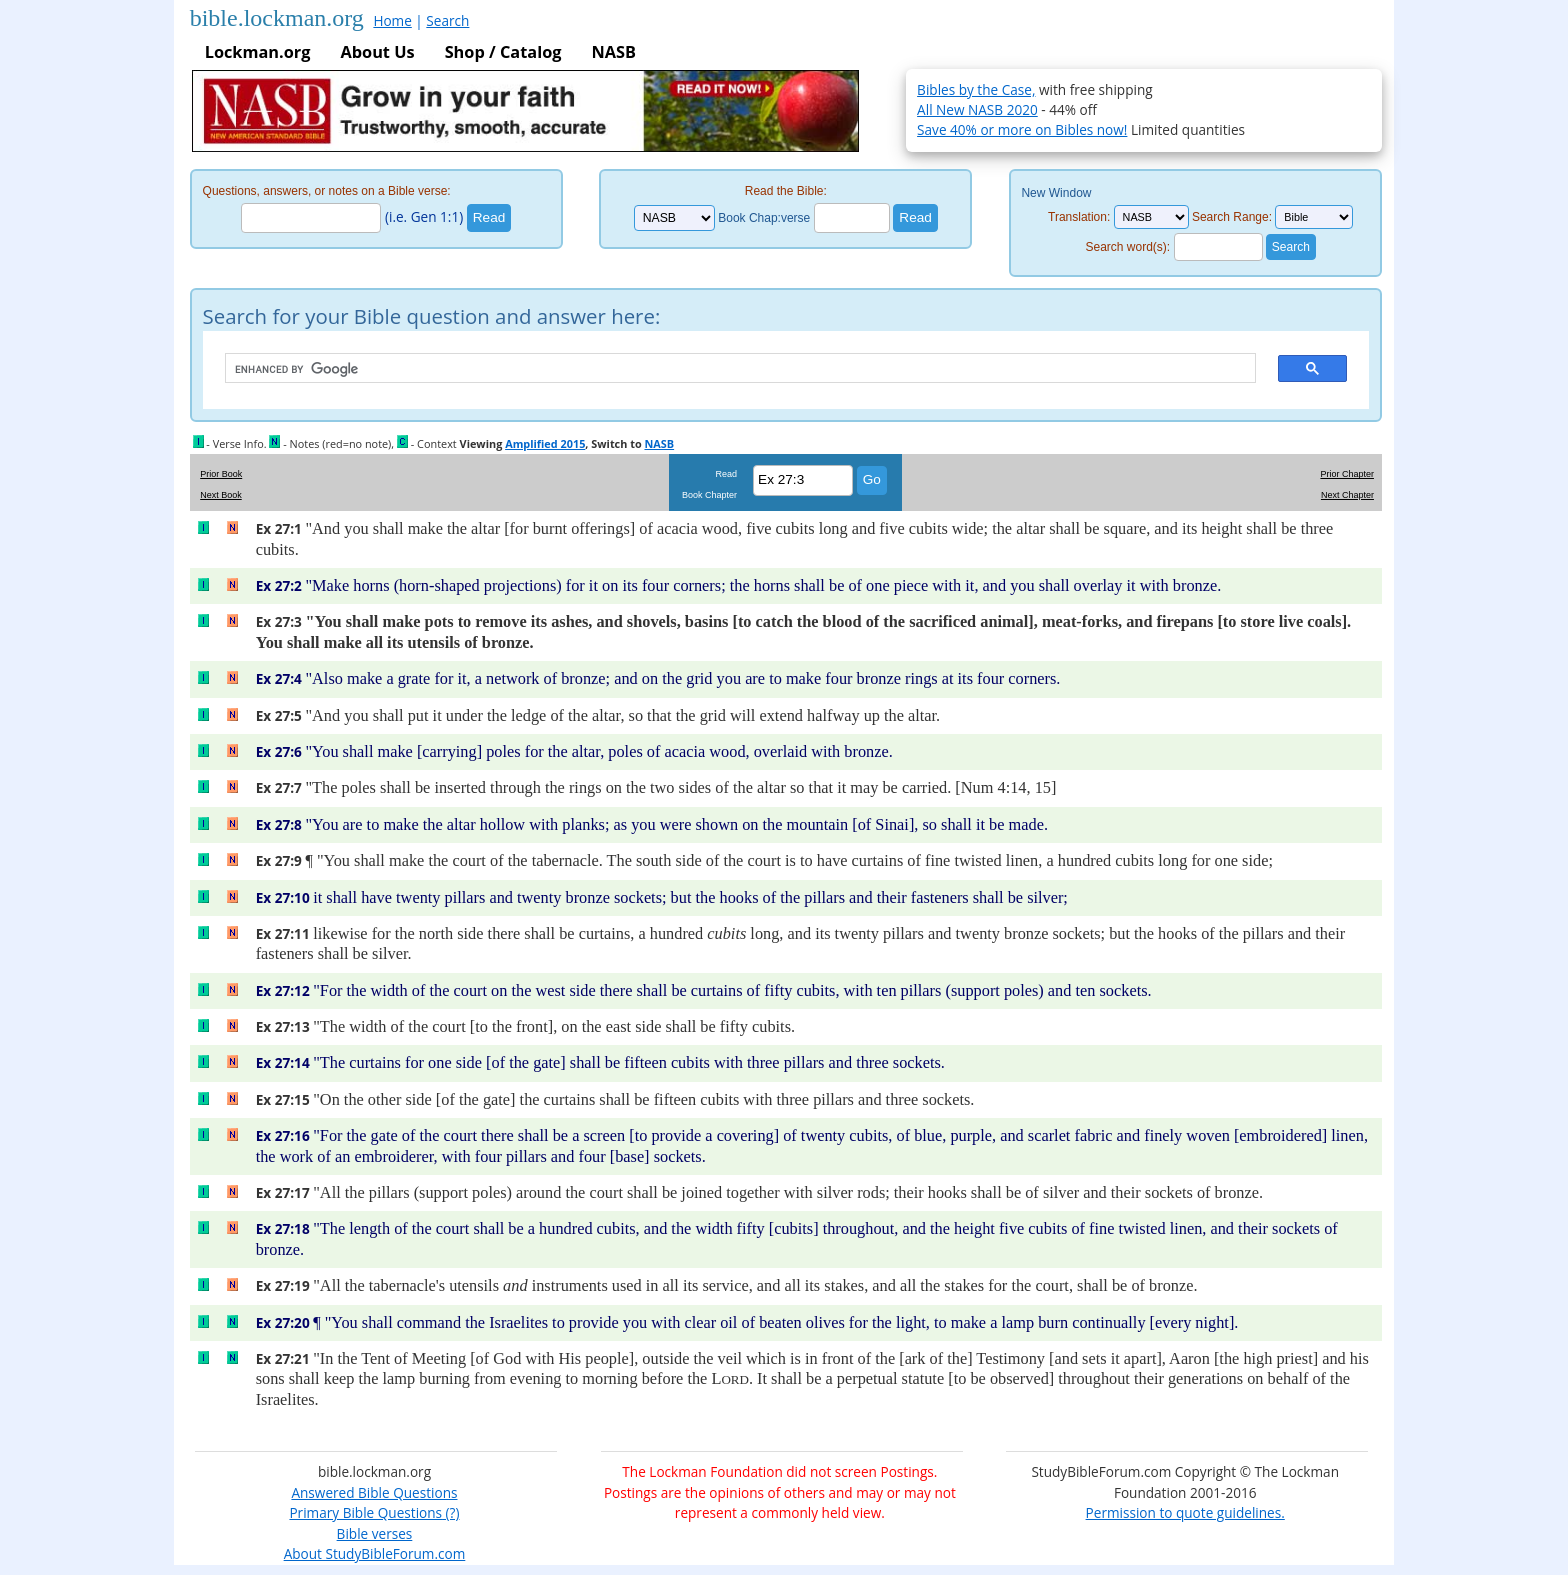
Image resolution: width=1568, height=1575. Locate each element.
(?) (450, 1512)
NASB (613, 52)
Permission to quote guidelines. (1185, 1512)
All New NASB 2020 (977, 109)
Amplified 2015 (545, 443)
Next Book (221, 495)
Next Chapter (1347, 495)
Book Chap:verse (764, 218)
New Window (1056, 193)
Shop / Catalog (503, 52)
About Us (377, 52)
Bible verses (375, 1533)
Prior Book (221, 474)
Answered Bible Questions (374, 1492)
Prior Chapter (1347, 474)
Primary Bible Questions (365, 1512)
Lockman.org (258, 52)
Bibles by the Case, (976, 89)
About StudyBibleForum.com (375, 1553)
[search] (731, 369)
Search (447, 20)
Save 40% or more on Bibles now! (1022, 129)
